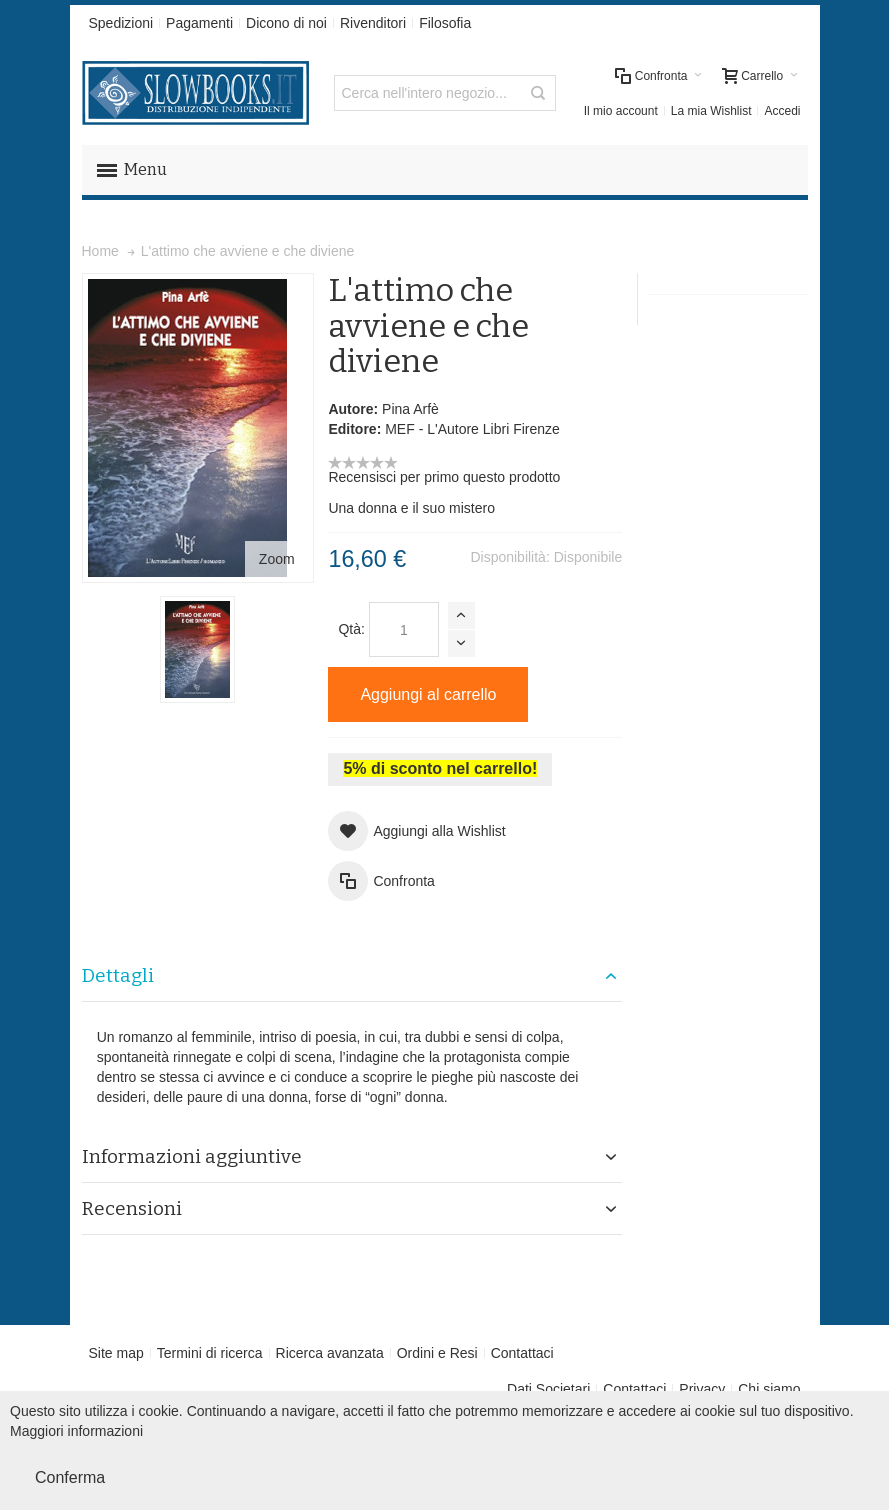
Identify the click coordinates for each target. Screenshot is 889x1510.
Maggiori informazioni (76, 1431)
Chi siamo (769, 1389)
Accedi (782, 111)
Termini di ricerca (210, 1353)
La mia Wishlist (711, 111)
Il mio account (621, 111)
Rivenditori (373, 23)
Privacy (702, 1389)
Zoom (277, 559)
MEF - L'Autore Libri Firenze (472, 429)
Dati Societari (548, 1389)
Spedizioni (121, 23)
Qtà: (351, 629)
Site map (116, 1353)
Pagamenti (199, 23)
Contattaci (522, 1353)
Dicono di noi (286, 23)
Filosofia (445, 23)
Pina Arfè (410, 409)
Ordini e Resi (437, 1353)
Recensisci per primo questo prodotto (444, 477)
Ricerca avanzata (330, 1353)
